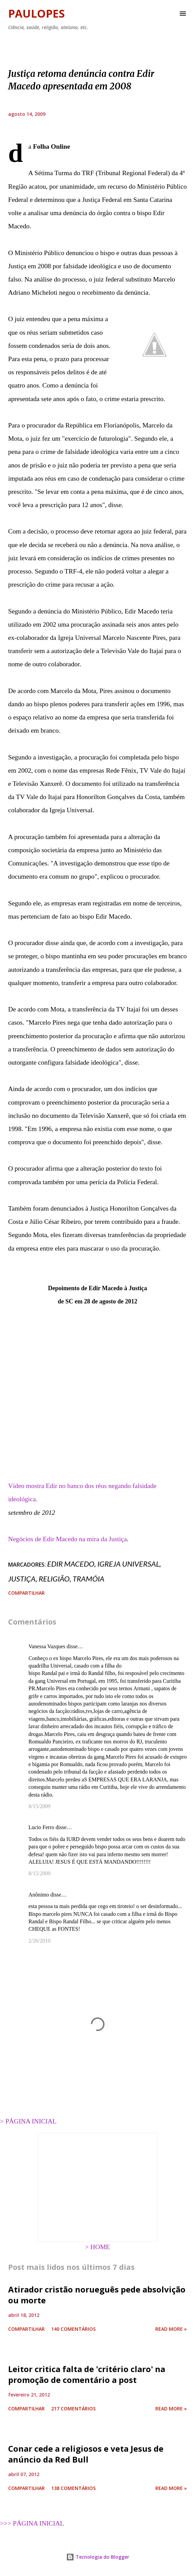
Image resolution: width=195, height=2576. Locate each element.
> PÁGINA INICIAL (28, 2121)
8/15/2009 (39, 1806)
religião (54, 1578)
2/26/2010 (39, 1941)
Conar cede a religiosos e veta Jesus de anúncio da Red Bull (85, 2454)
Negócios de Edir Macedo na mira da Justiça (67, 1539)
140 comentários (73, 2329)
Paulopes (36, 13)
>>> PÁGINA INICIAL (32, 2523)
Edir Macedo (70, 1563)
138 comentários (73, 2488)
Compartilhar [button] (26, 1593)
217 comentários (73, 2408)
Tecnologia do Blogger (97, 2557)
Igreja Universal (128, 1563)
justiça (22, 1578)
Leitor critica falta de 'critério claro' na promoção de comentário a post (86, 2374)
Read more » (171, 2329)
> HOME (97, 2246)
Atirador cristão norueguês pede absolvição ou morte (97, 2295)
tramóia (88, 1578)
